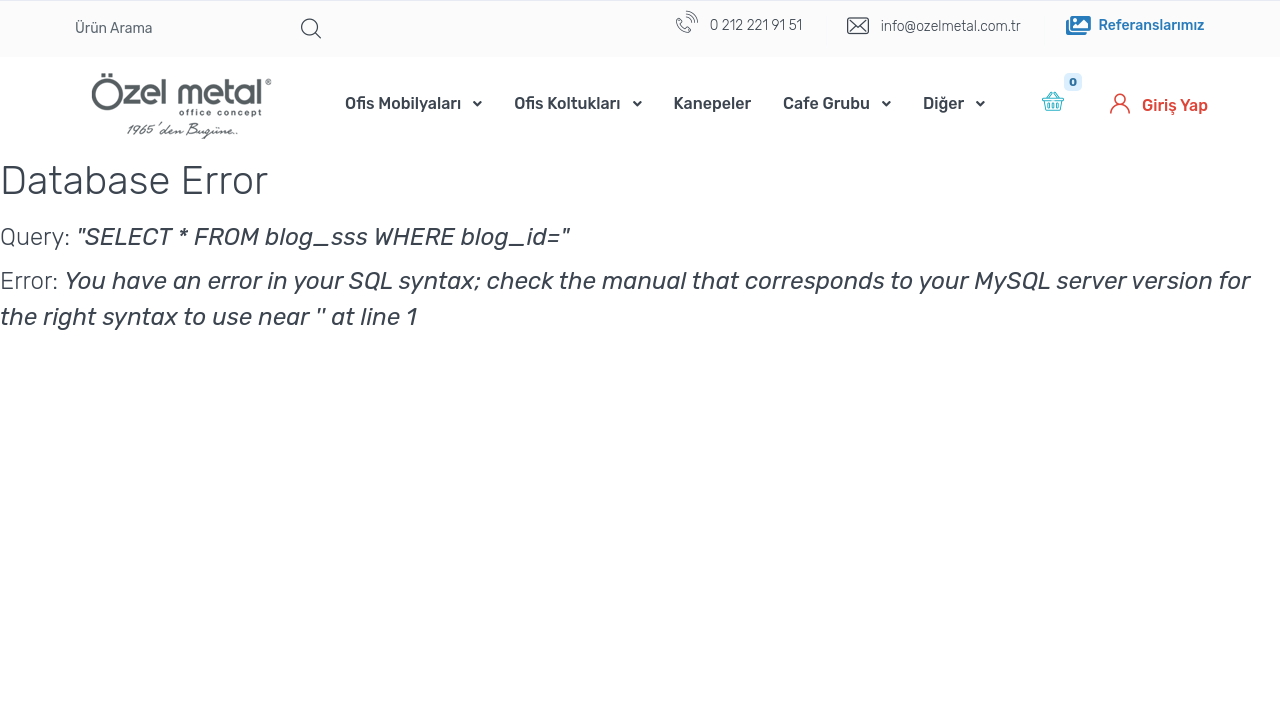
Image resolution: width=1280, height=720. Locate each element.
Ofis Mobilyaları (403, 103)
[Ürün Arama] (173, 29)
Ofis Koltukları (567, 103)
